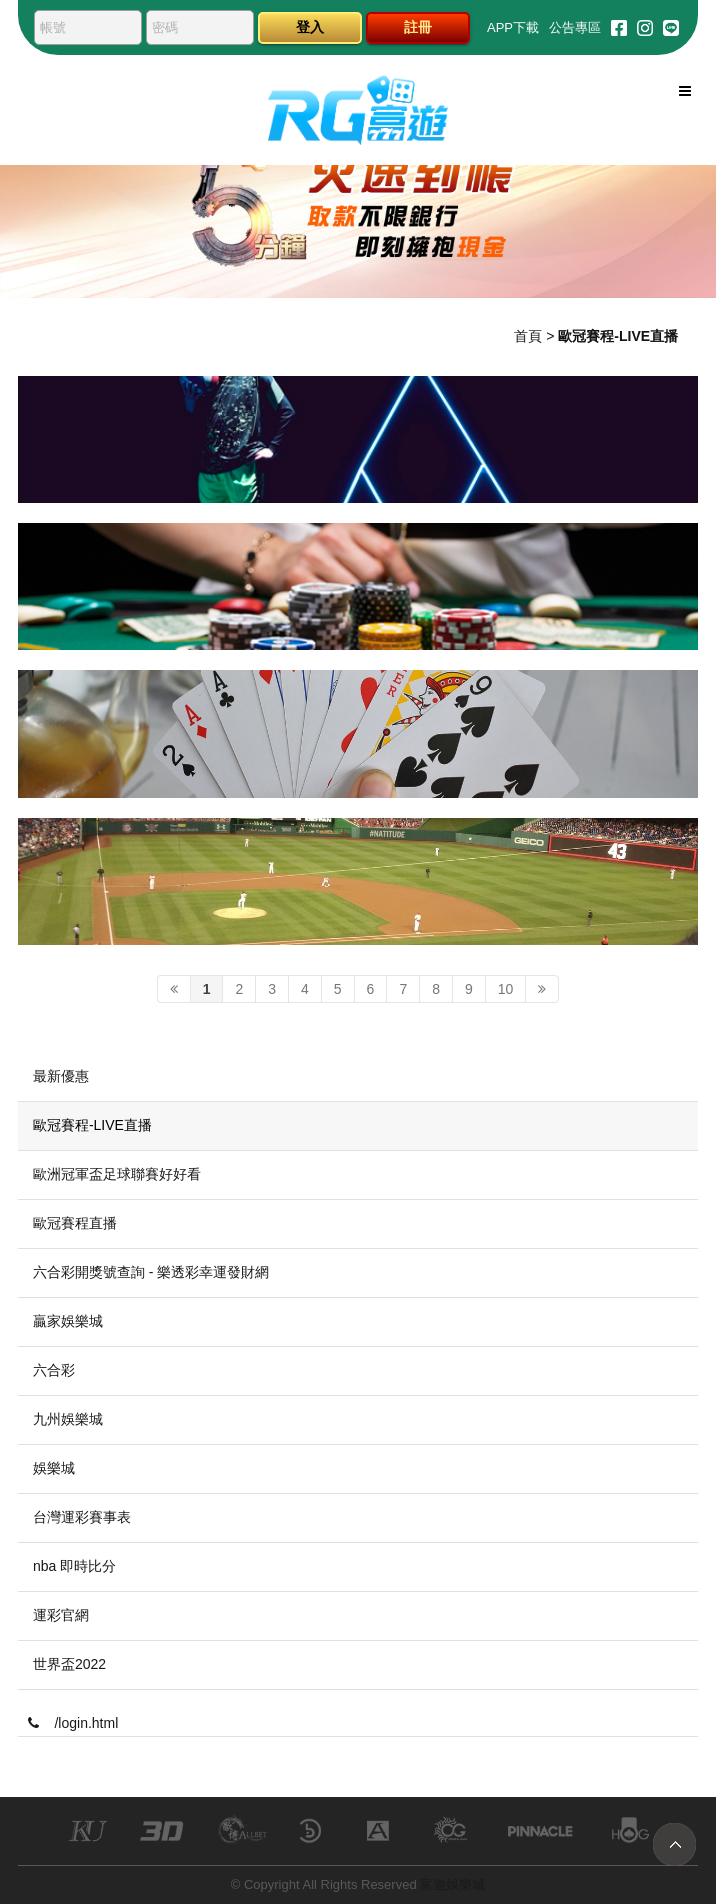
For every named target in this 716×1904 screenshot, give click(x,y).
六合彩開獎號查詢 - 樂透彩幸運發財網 (151, 1272)
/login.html (73, 1723)
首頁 (528, 336)
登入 (310, 27)
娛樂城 (54, 1468)
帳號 (53, 27)
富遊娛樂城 (452, 1884)
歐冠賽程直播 (75, 1223)
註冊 (418, 27)
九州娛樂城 (68, 1419)
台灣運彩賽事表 (82, 1517)
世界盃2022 (69, 1664)
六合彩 (54, 1370)
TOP (674, 1844)
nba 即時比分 (74, 1566)
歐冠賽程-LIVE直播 (92, 1125)
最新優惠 (61, 1076)
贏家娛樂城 (68, 1321)
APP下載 (513, 27)
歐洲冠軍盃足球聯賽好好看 (117, 1174)
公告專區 (575, 27)
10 (506, 989)
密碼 (165, 27)
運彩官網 (61, 1615)
